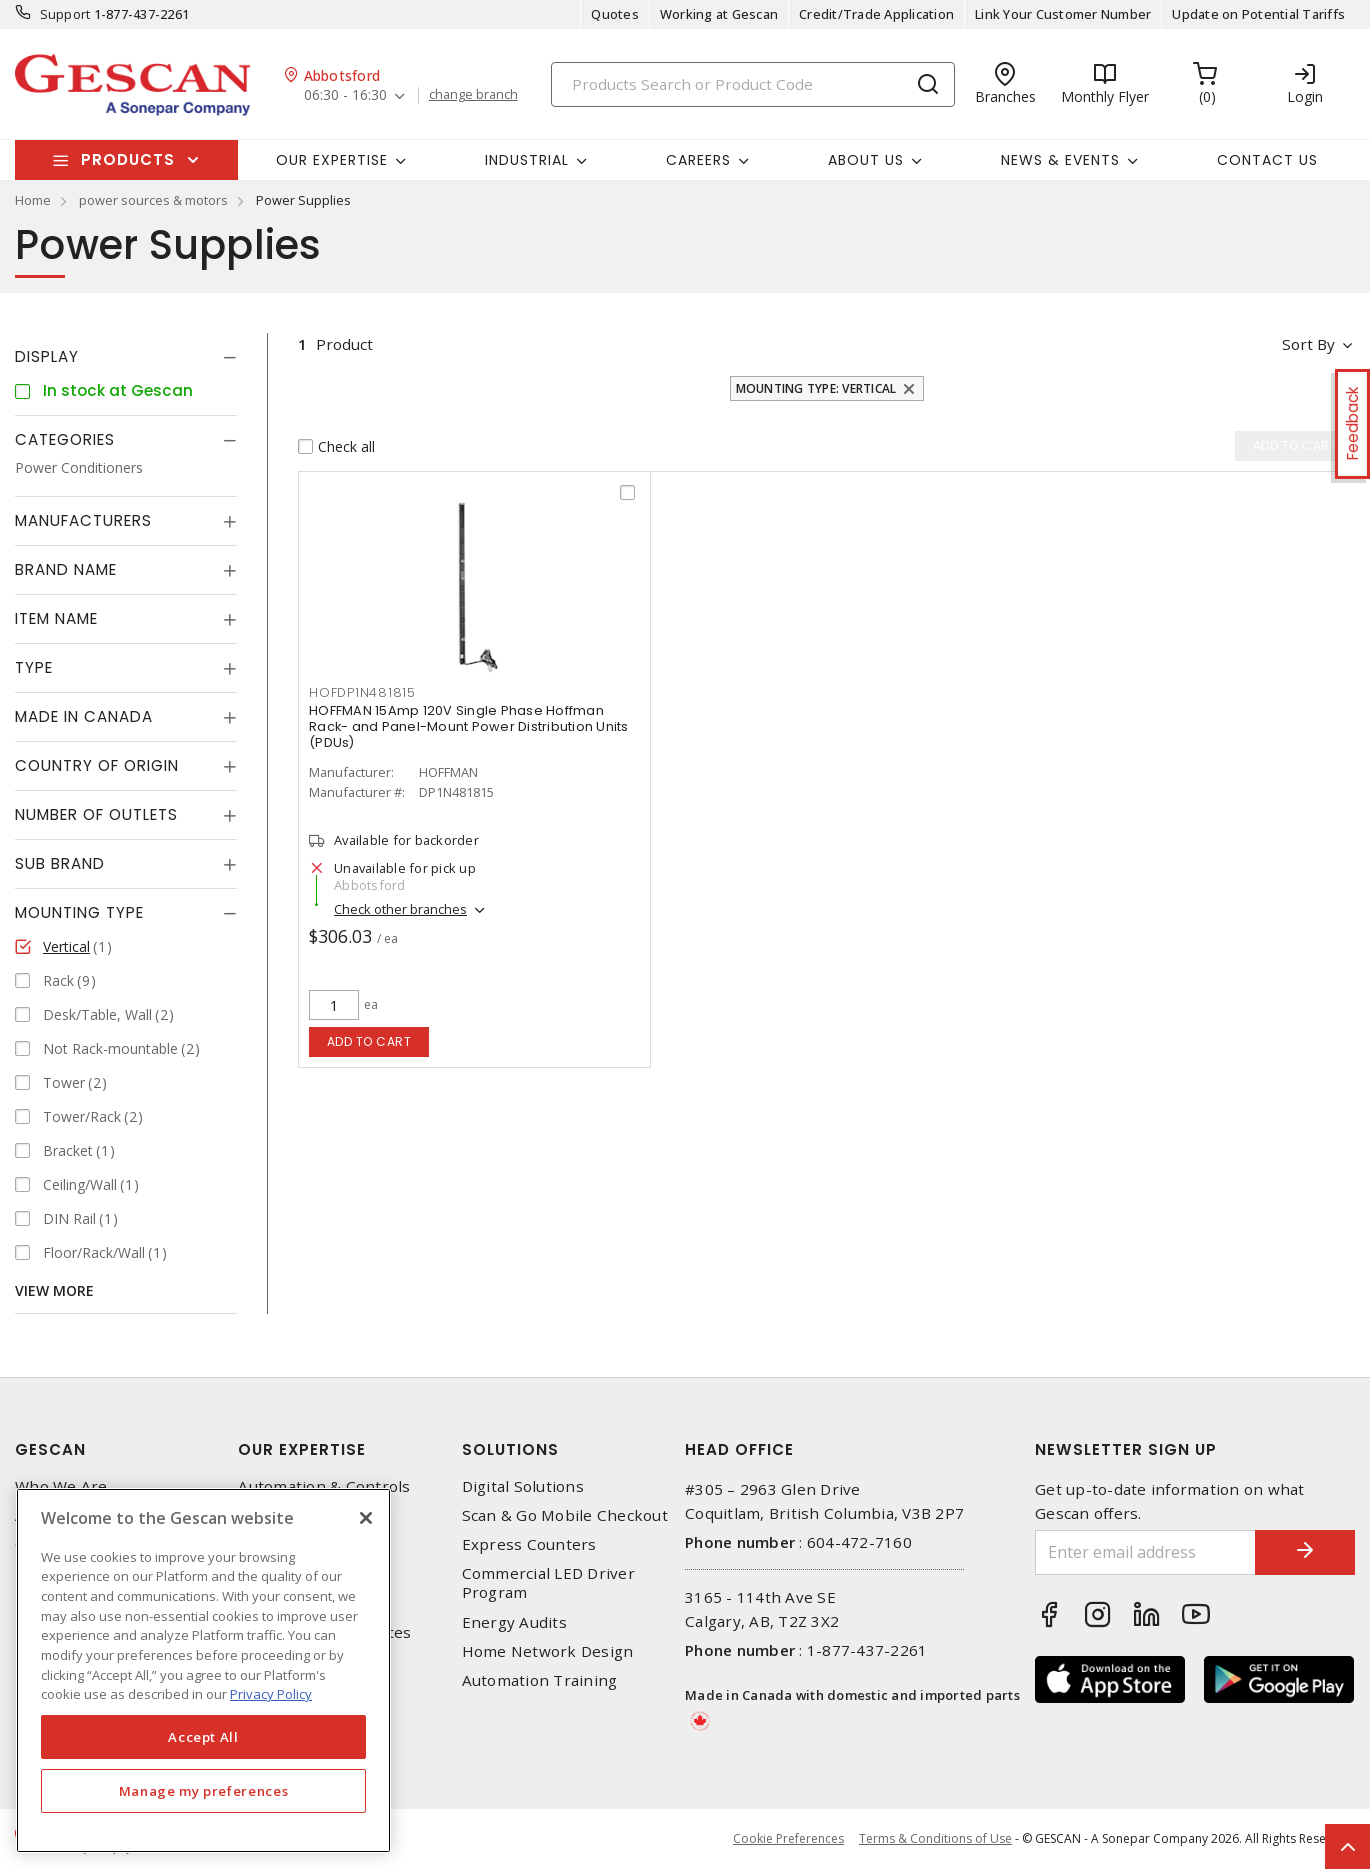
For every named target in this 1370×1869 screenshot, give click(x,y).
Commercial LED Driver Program (548, 1583)
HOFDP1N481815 (362, 692)
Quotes (615, 14)
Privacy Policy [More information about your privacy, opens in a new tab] (271, 1694)
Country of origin (97, 765)
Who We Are (61, 1486)
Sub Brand (60, 863)
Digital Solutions (523, 1486)
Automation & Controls (324, 1486)
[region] (203, 1670)
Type (34, 667)
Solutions (510, 1449)
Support (65, 14)
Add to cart (369, 1041)
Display (47, 356)
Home (33, 200)
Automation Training (540, 1680)
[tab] (126, 357)
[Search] (753, 84)
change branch (473, 95)
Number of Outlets (96, 814)
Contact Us (1267, 160)
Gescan (50, 1449)
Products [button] (128, 159)
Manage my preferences (204, 1791)
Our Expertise (302, 1449)
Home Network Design (548, 1651)
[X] (366, 1518)
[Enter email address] (1145, 1552)
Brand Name (66, 569)
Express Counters (529, 1544)
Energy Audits (514, 1622)
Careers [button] (698, 160)
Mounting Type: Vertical (816, 388)
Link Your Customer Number (1063, 14)
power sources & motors (153, 200)
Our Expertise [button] (332, 160)
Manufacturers (83, 520)
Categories (65, 439)
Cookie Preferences (788, 1839)
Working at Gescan (719, 14)
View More (54, 1290)
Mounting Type (79, 912)
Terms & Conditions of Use (935, 1838)
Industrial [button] (527, 160)
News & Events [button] (1060, 160)
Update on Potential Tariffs (1258, 14)
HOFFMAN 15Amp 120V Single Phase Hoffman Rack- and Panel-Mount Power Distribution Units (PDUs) (469, 726)
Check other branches (400, 909)
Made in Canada (84, 716)
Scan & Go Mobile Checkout (565, 1515)
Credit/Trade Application (876, 14)
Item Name (56, 618)
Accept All (203, 1737)
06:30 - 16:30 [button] (345, 95)
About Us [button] (866, 160)
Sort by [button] (1308, 344)
